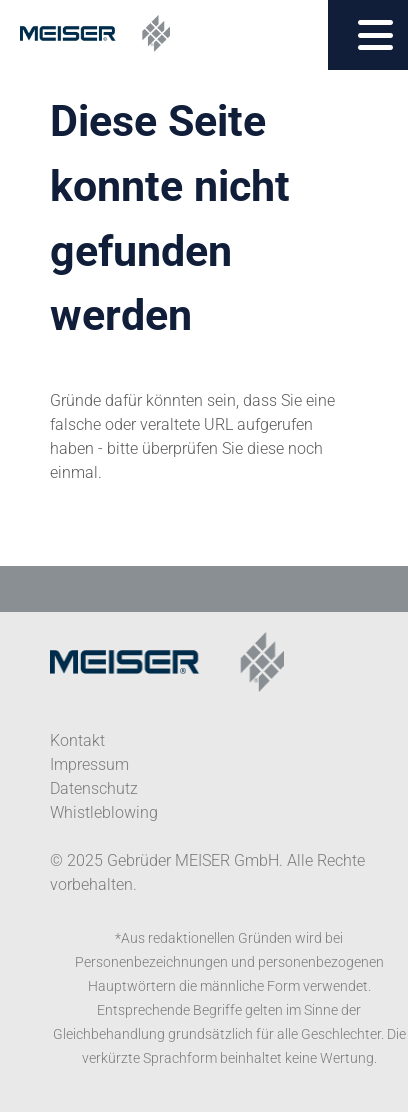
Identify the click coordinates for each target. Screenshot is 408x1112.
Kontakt (77, 740)
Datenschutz (94, 788)
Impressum (89, 764)
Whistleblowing (104, 812)
